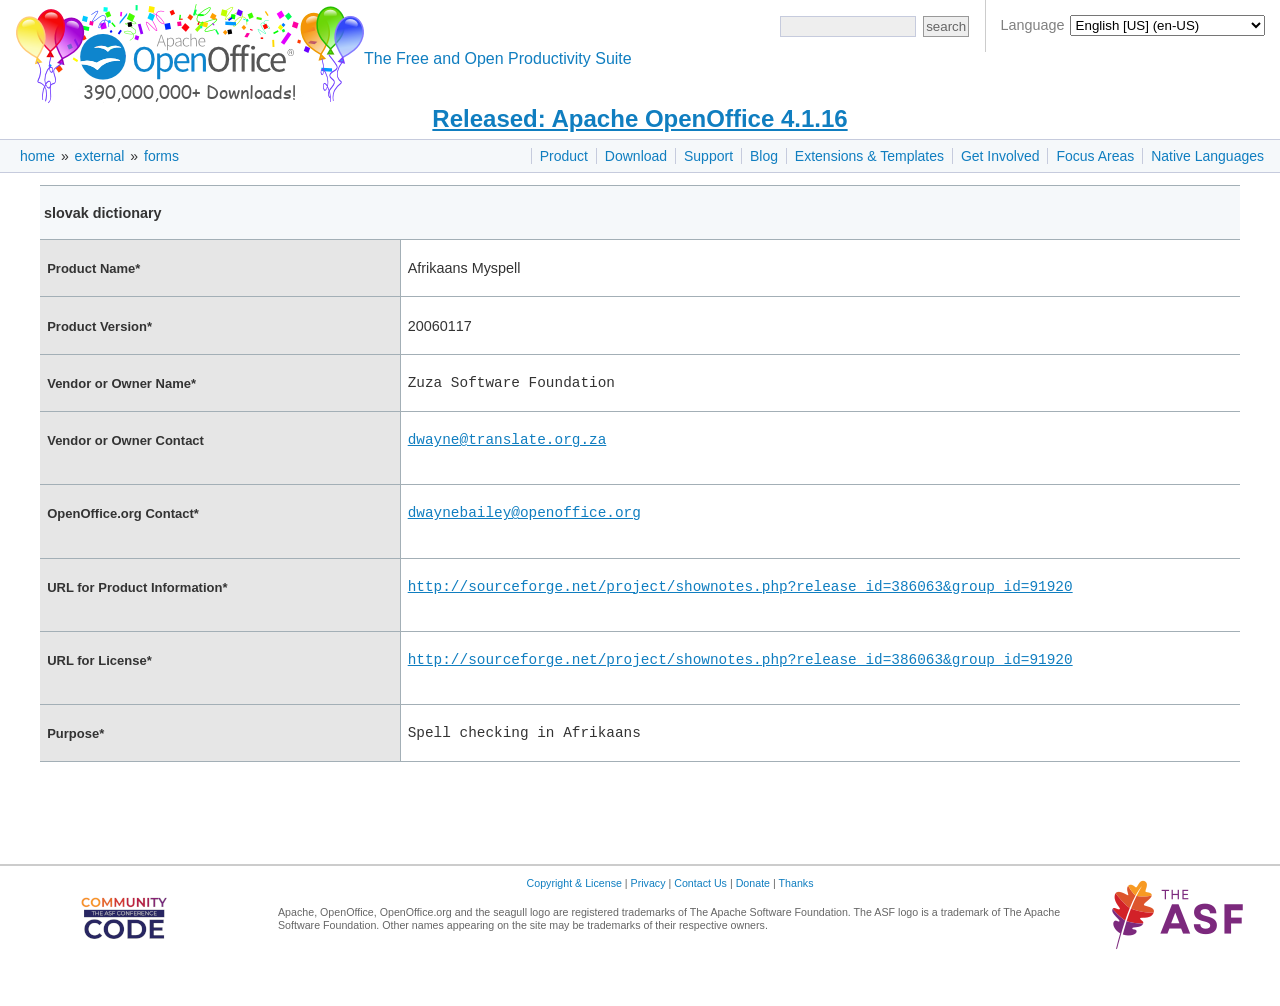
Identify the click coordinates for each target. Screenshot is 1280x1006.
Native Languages (1207, 156)
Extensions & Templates (869, 156)
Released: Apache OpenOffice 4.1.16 (639, 118)
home (37, 156)
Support (708, 156)
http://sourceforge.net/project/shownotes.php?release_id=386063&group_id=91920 (740, 603)
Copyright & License (574, 913)
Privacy (648, 913)
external (100, 156)
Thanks (796, 913)
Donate (753, 913)
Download (636, 156)
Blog (764, 156)
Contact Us (700, 913)
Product (564, 156)
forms (161, 156)
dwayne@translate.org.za (507, 444)
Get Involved (1000, 156)
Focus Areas (1095, 156)
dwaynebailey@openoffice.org (524, 523)
